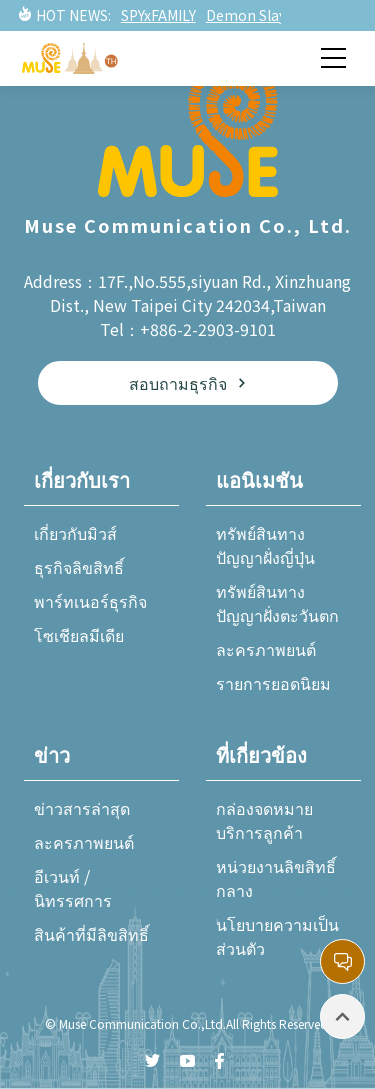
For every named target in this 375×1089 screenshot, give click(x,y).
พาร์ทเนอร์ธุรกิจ (90, 601)
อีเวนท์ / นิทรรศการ (73, 888)
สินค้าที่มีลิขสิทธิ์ (91, 934)
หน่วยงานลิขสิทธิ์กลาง (276, 878)
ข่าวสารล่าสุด (82, 808)
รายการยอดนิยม (273, 683)
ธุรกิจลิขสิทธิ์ (79, 567)
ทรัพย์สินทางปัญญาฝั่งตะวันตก (277, 603)
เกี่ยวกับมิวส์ (75, 533)
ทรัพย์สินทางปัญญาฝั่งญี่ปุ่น (265, 545)
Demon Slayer (253, 15)
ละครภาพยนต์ (266, 649)
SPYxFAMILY (158, 15)
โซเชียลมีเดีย (79, 635)
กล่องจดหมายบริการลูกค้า (264, 820)
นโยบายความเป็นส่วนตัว (277, 936)
